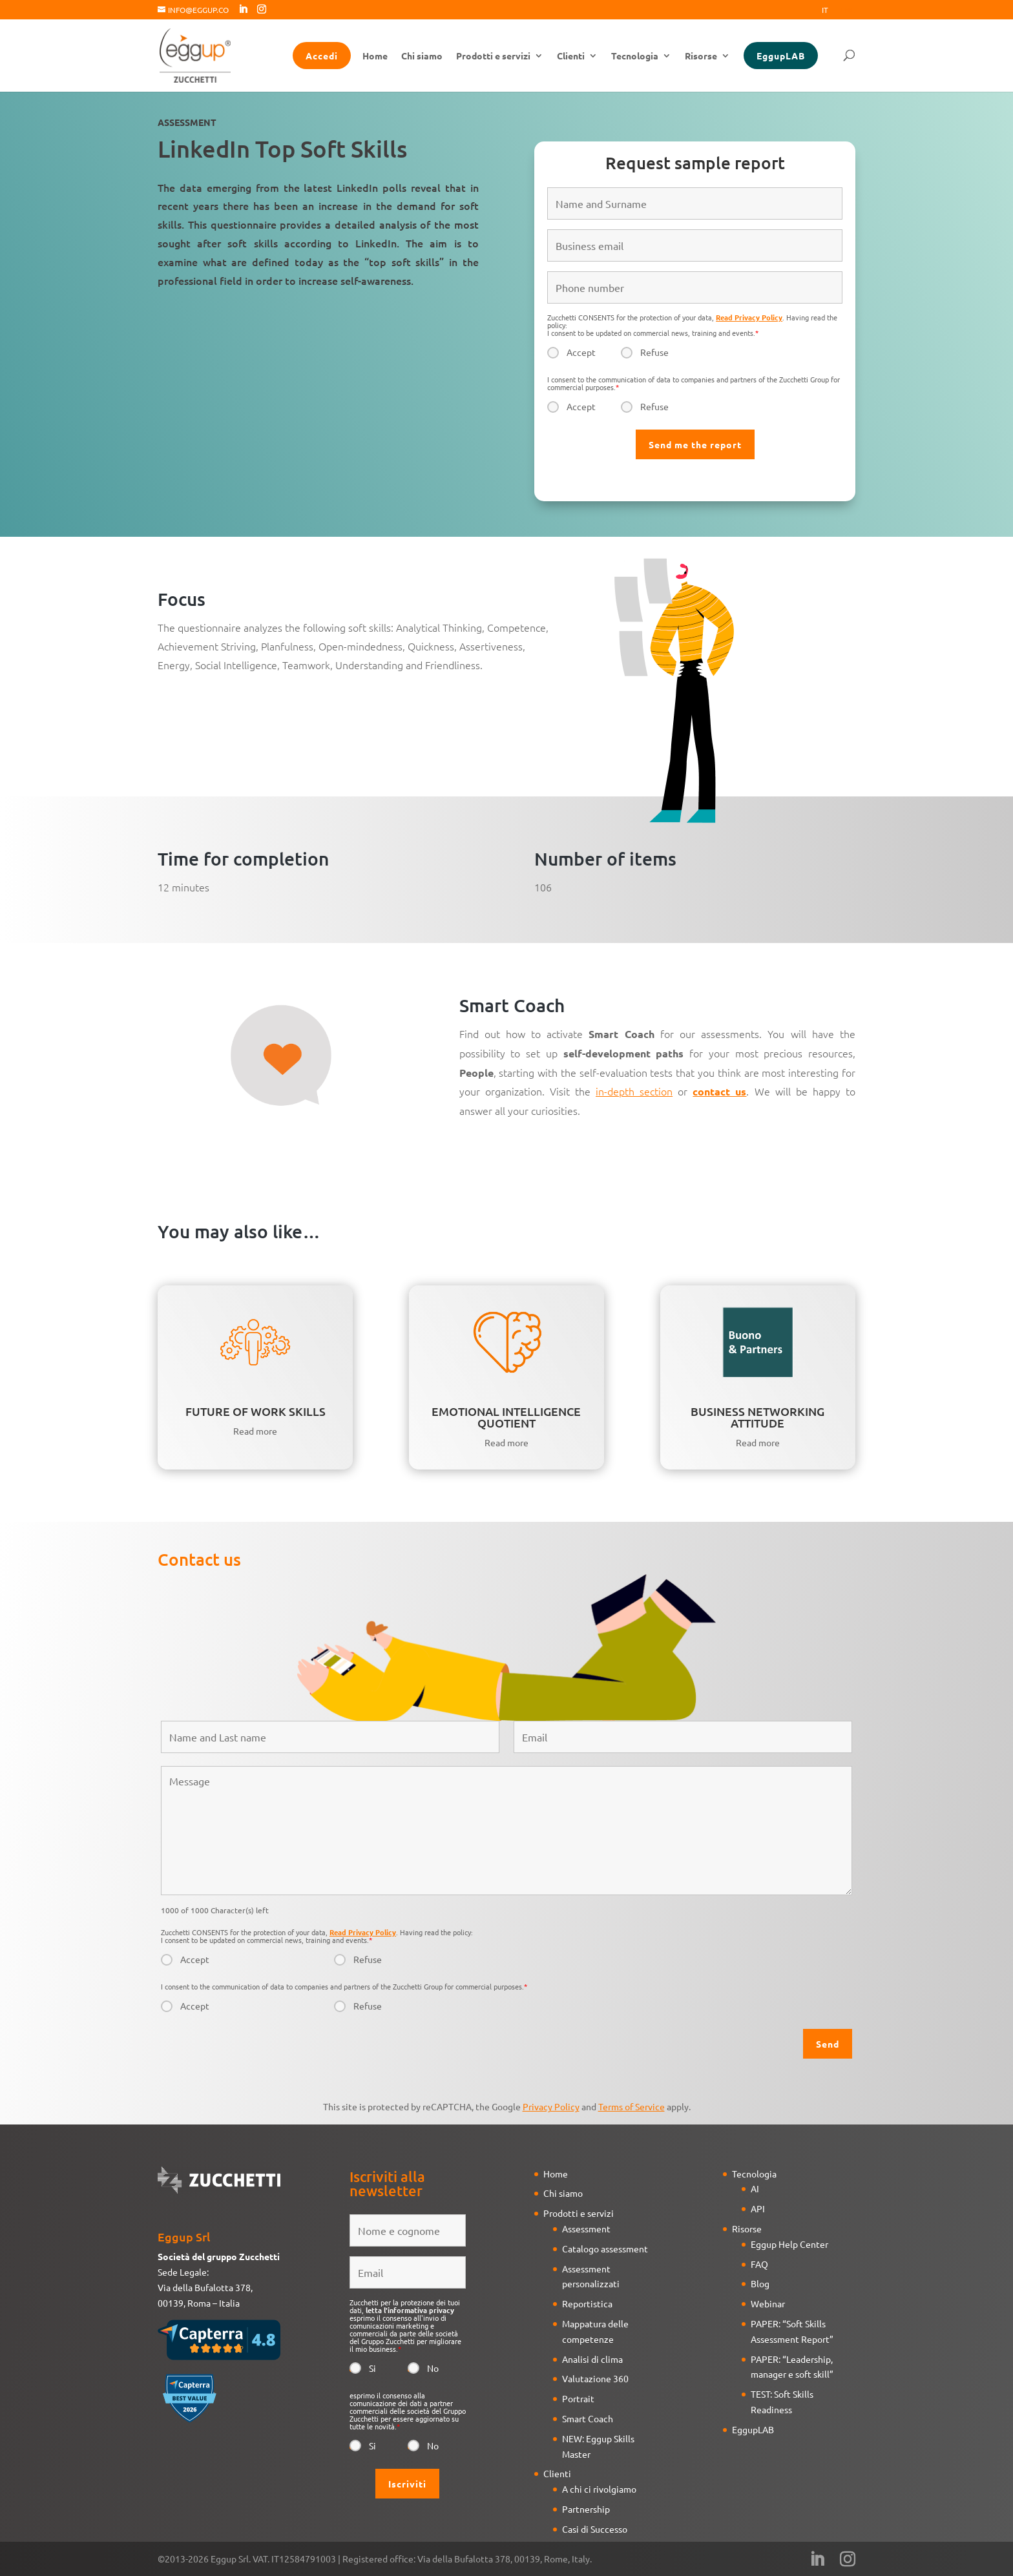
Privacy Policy (551, 2106)
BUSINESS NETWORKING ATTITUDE (757, 1417)
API (758, 2208)
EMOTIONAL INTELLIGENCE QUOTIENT (506, 1417)
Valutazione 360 (595, 2378)
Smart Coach (587, 2418)
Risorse (701, 56)
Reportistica (587, 2303)
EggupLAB (781, 55)
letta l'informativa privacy (410, 2310)
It (825, 10)
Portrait (578, 2398)
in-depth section (634, 1091)
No (433, 2368)
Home (375, 56)
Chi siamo (422, 56)
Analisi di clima (592, 2359)
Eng (847, 10)
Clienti (571, 56)
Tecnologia (634, 56)
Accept (581, 352)
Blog (760, 2283)
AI (755, 2188)
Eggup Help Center (789, 2244)
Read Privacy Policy (749, 317)
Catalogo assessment (605, 2248)
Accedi (322, 55)
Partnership (586, 2509)
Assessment (586, 2228)
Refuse (654, 352)
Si (372, 2368)
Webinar (768, 2303)
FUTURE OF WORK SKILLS (255, 1411)
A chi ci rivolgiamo (599, 2489)
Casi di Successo (594, 2529)
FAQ (759, 2264)
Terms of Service (631, 2106)
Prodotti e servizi (493, 56)
